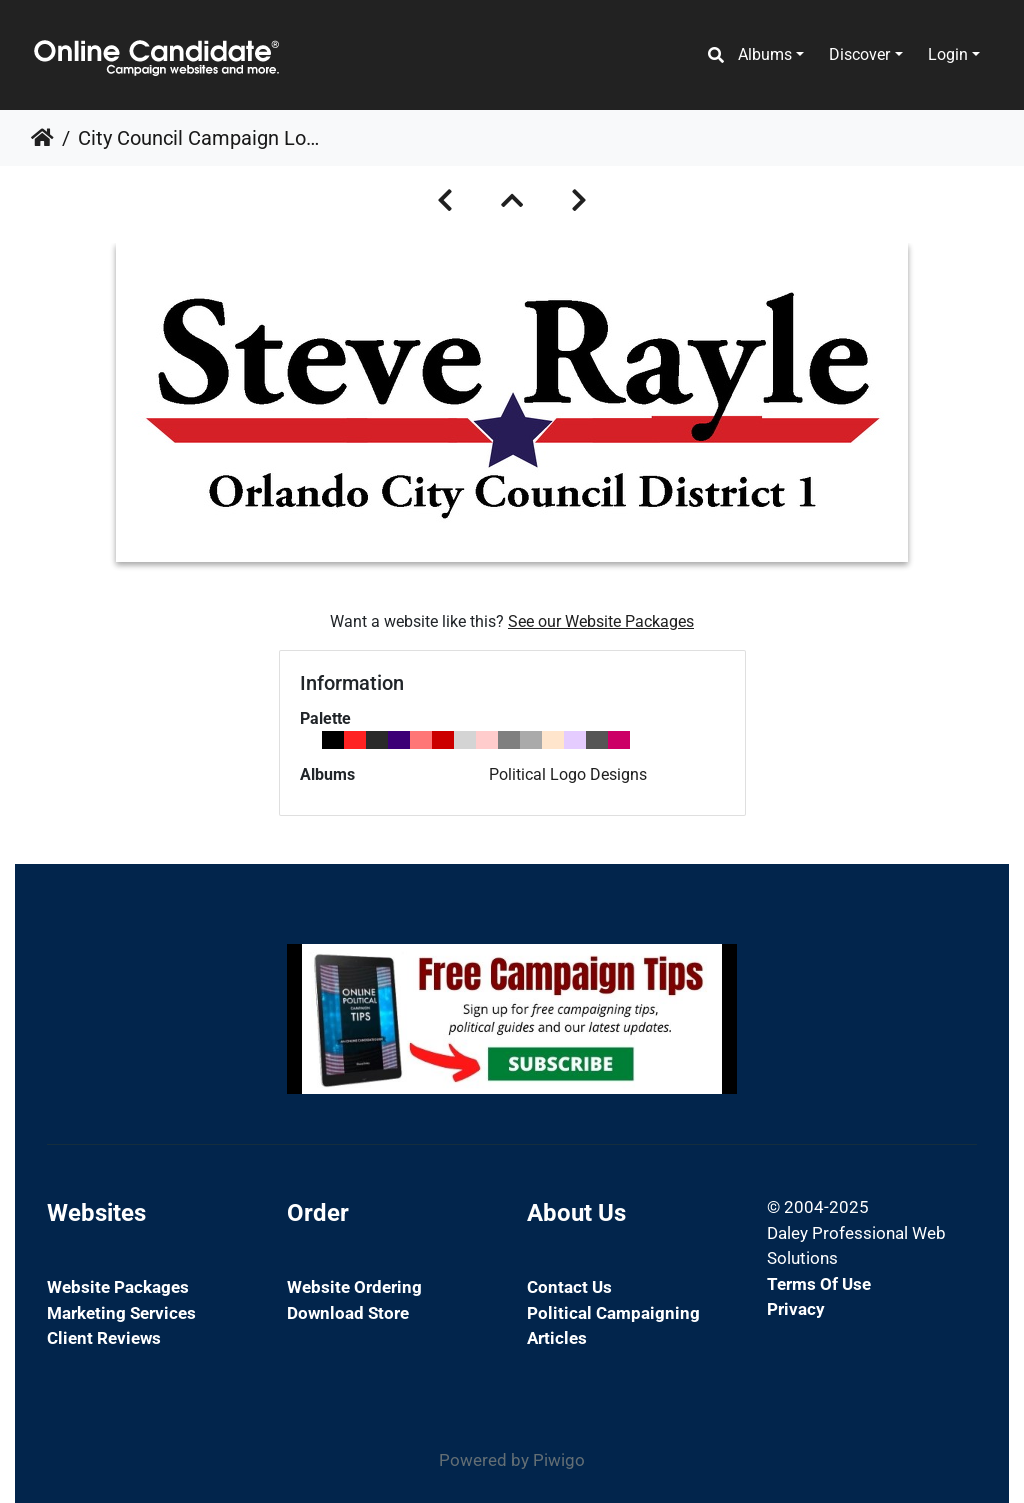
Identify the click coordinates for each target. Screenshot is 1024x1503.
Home (42, 138)
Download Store (348, 1313)
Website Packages (118, 1287)
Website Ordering (354, 1287)
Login (948, 54)
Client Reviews (104, 1338)
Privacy (796, 1309)
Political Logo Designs (568, 774)
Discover (859, 54)
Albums (765, 54)
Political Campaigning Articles (613, 1326)
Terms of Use (819, 1284)
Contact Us (569, 1287)
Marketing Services (121, 1313)
